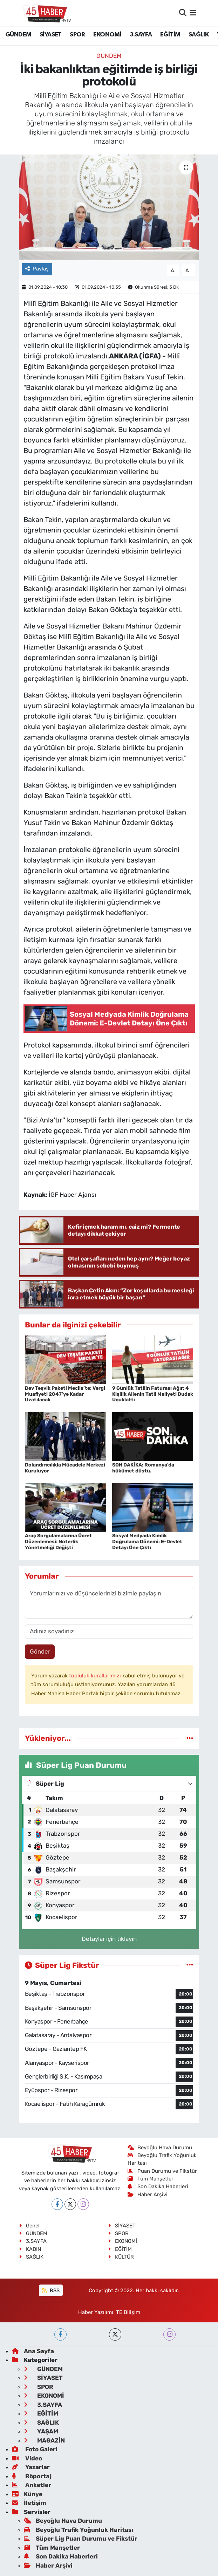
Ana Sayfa (33, 2351)
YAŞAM (41, 2431)
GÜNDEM (18, 35)
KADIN (30, 2249)
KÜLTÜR (121, 2257)
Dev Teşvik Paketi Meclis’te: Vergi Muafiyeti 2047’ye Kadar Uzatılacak (65, 1394)
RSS (50, 2290)
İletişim (29, 2502)
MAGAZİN (44, 2440)
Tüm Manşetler (151, 2179)
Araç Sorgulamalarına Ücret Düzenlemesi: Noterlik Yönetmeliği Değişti (58, 1542)
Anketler (31, 2484)
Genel (29, 2226)
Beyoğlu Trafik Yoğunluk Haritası (78, 2529)
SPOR (77, 35)
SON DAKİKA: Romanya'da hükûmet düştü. (143, 1468)
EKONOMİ (107, 35)
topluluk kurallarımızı (95, 1675)
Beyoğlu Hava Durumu (160, 2147)
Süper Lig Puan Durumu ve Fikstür (80, 2538)
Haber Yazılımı (95, 2312)
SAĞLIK (199, 35)
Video (27, 2458)
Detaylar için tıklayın (109, 1938)
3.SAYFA (141, 35)
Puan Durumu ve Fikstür (162, 2171)
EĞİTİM (170, 35)
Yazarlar (31, 2467)
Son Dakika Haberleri (158, 2186)
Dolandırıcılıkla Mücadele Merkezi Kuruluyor (65, 1468)
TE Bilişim (128, 2312)
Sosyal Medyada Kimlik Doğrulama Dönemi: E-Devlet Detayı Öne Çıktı (147, 1542)
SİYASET (51, 35)
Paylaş (37, 269)
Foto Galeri (34, 2449)
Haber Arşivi (148, 2194)
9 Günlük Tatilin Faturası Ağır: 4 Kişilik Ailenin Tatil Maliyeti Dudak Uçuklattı (152, 1394)
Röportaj (32, 2476)
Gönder (40, 1651)
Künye (27, 2494)
